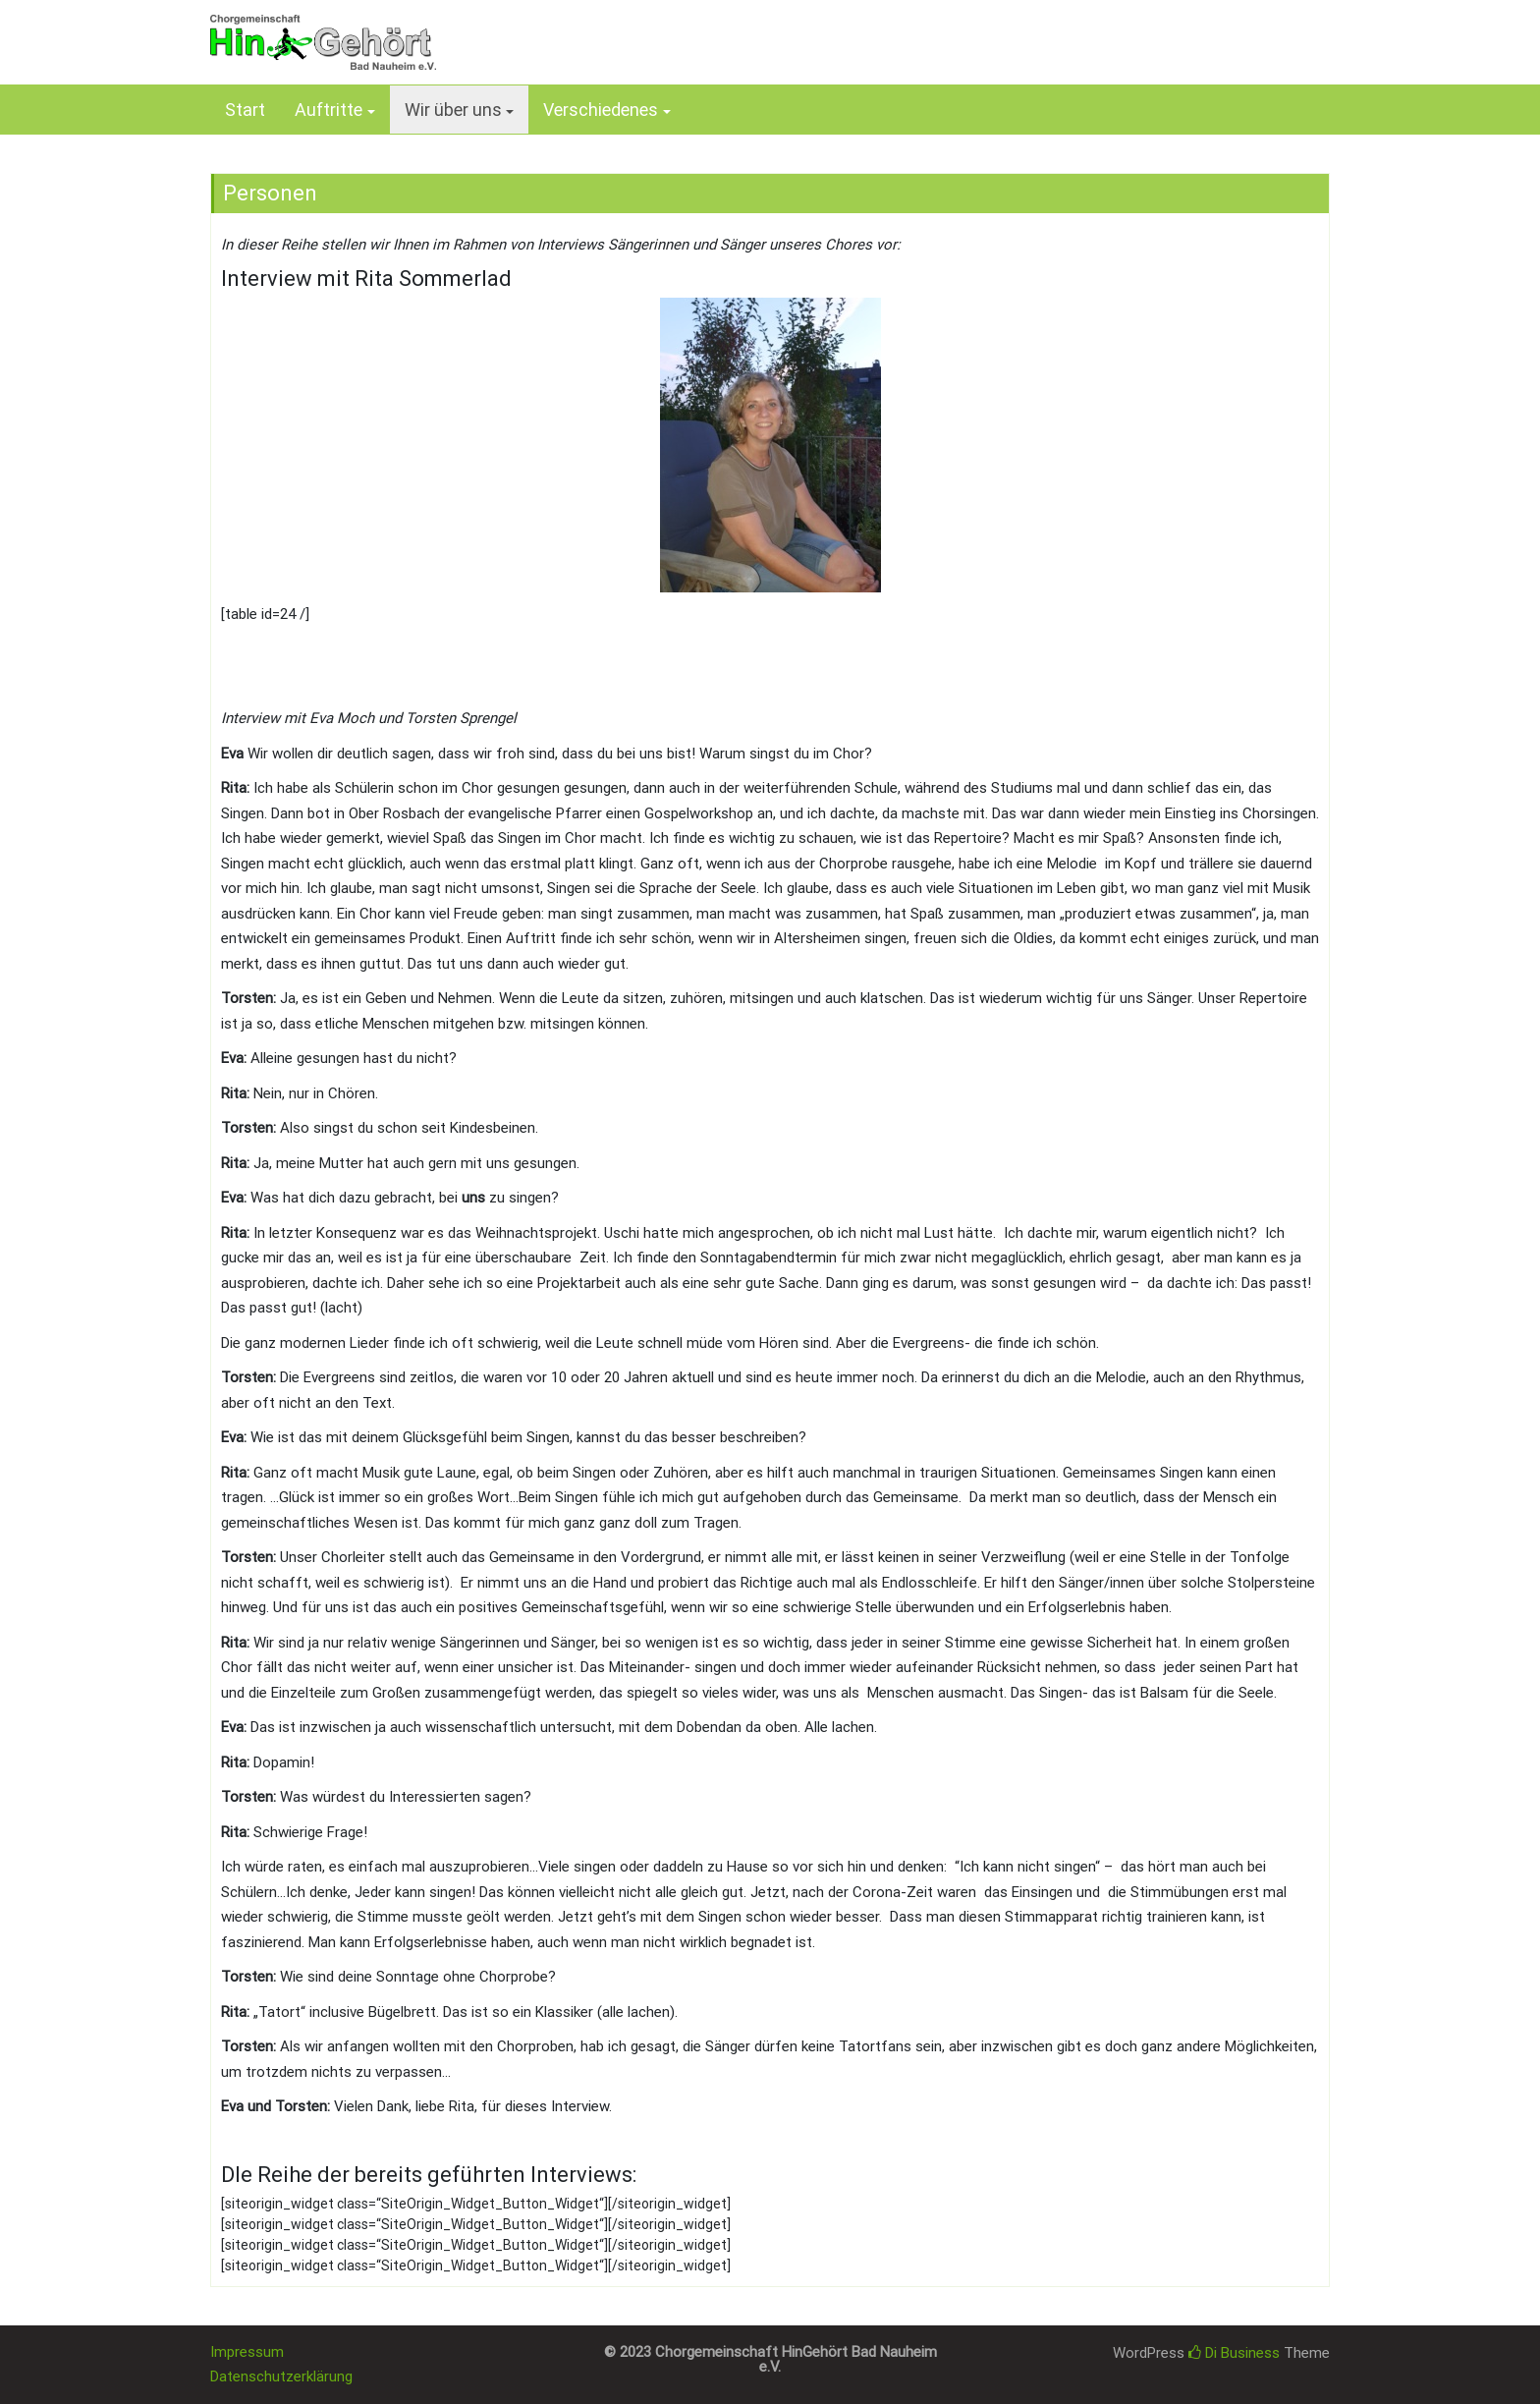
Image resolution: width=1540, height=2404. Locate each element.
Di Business (1234, 2353)
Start (245, 109)
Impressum (247, 2352)
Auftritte (328, 109)
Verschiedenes (600, 109)
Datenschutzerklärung (281, 2376)
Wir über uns (453, 109)
